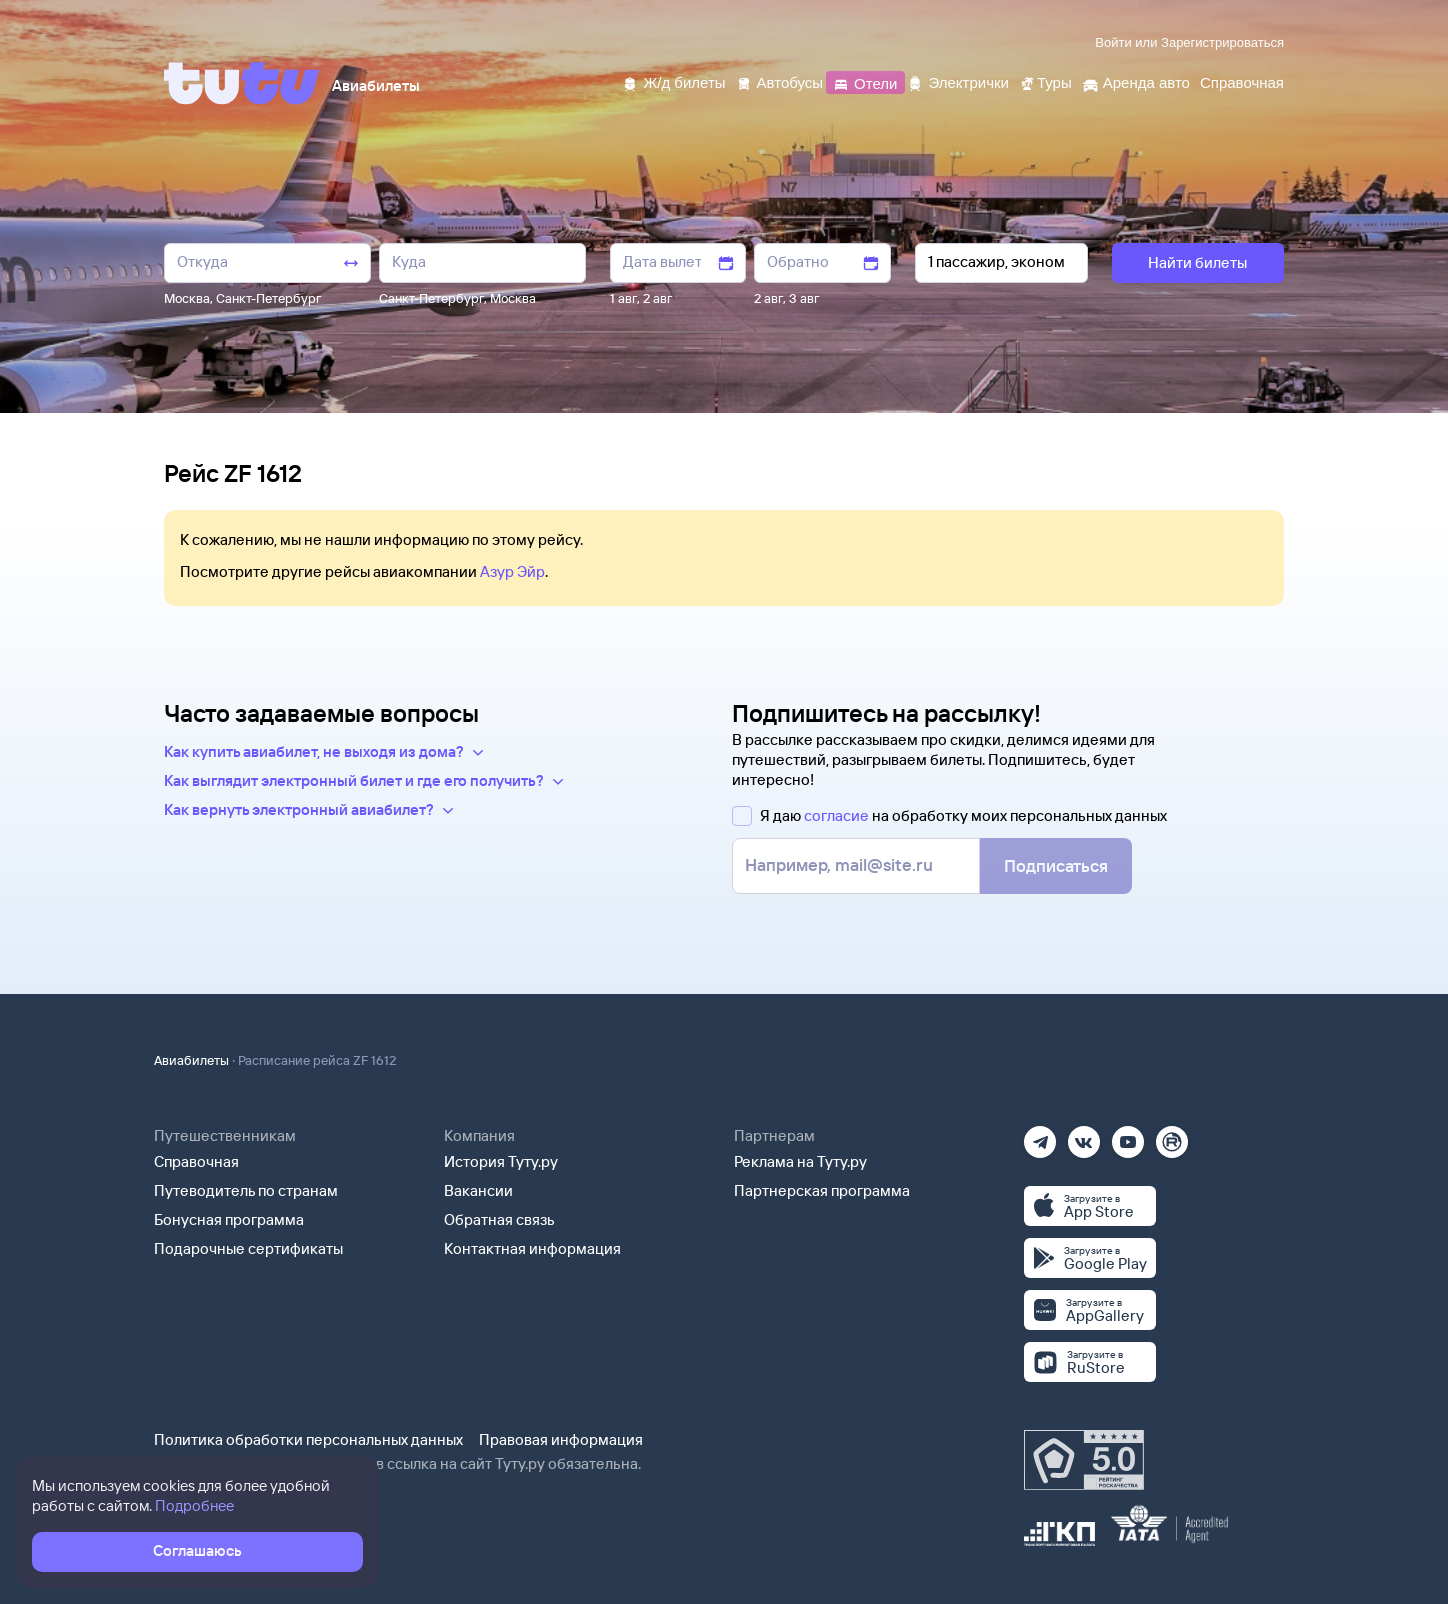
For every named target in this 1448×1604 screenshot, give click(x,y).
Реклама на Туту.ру (800, 1161)
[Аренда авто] (1136, 81)
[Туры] (1045, 81)
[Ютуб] (1128, 1135)
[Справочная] (1242, 81)
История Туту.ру (501, 1161)
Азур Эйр (512, 571)
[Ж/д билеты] (673, 81)
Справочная (196, 1161)
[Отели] (865, 81)
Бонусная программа (229, 1219)
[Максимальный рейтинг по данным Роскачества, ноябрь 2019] (1084, 1460)
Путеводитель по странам (246, 1190)
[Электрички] (957, 81)
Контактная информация (532, 1248)
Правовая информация (561, 1439)
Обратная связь (499, 1219)
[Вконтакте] (1084, 1135)
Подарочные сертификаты (248, 1248)
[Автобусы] (780, 81)
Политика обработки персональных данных (308, 1439)
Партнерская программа (822, 1190)
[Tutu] (242, 83)
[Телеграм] (1040, 1135)
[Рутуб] (1172, 1135)
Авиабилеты (191, 1060)
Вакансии (478, 1190)
